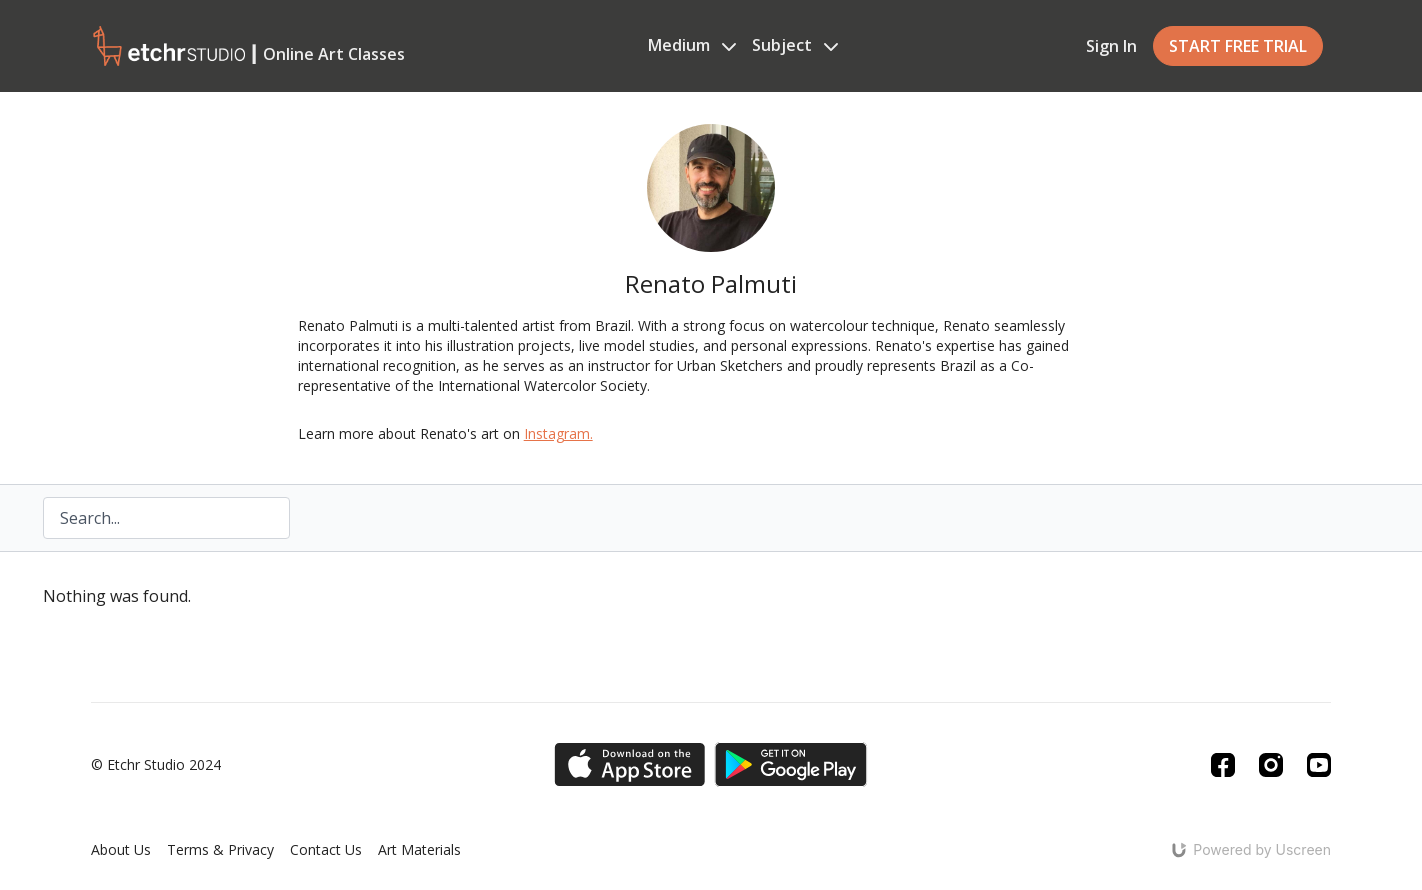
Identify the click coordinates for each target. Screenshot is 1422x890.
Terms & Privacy (220, 849)
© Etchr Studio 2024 (156, 765)
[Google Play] (791, 764)
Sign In (1111, 46)
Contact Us (326, 849)
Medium (692, 45)
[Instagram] (1271, 765)
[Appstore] (629, 764)
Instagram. (558, 433)
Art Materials (419, 849)
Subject (795, 45)
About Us (121, 849)
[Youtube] (1319, 765)
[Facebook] (1223, 765)
